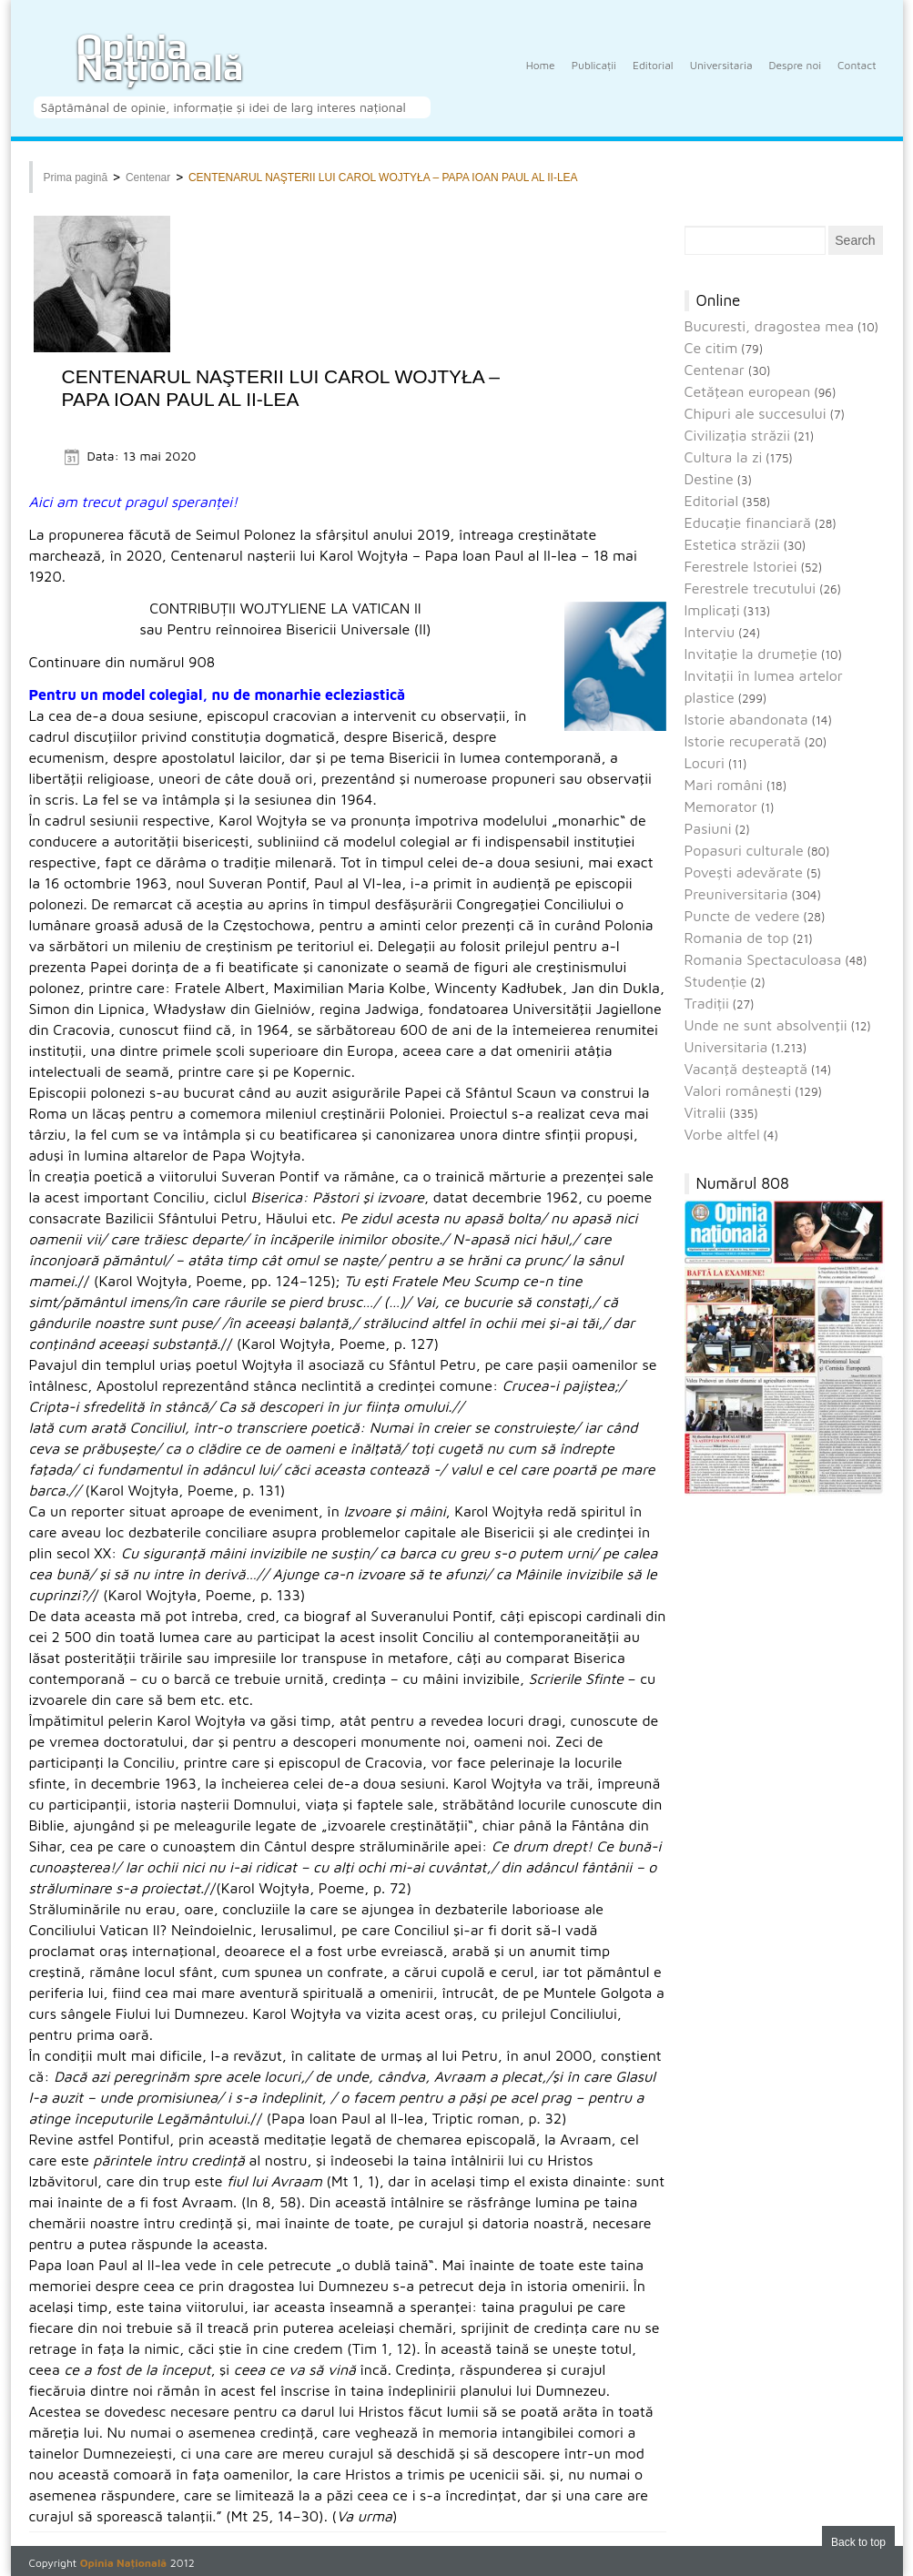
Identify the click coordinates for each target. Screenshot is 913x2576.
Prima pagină (76, 177)
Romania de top (737, 937)
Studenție (716, 981)
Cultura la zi (724, 457)
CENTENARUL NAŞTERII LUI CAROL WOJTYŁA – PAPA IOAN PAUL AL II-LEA (383, 177)
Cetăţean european (748, 391)
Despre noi (795, 75)
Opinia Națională (160, 57)
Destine (709, 479)
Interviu (710, 632)
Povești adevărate (744, 872)
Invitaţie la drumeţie (751, 653)
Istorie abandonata (746, 719)
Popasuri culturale (744, 850)
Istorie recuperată (743, 741)
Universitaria (721, 75)
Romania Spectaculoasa (763, 959)
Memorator (721, 806)
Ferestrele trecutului (751, 588)
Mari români (724, 784)
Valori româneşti (738, 1090)
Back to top (858, 2542)
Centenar (148, 177)
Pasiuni (708, 828)
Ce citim (711, 348)
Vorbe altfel (722, 1134)
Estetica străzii (732, 544)
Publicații (594, 75)
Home (540, 75)
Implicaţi (712, 610)
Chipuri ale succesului (756, 413)
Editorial (653, 75)
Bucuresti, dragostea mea (770, 326)
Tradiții (707, 1003)
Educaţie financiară (748, 522)
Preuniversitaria (736, 894)
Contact (856, 75)
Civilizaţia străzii (738, 435)
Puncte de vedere (742, 916)
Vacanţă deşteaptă (746, 1068)
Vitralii (705, 1112)
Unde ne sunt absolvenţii (766, 1025)
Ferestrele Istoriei (741, 566)
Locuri (705, 763)
